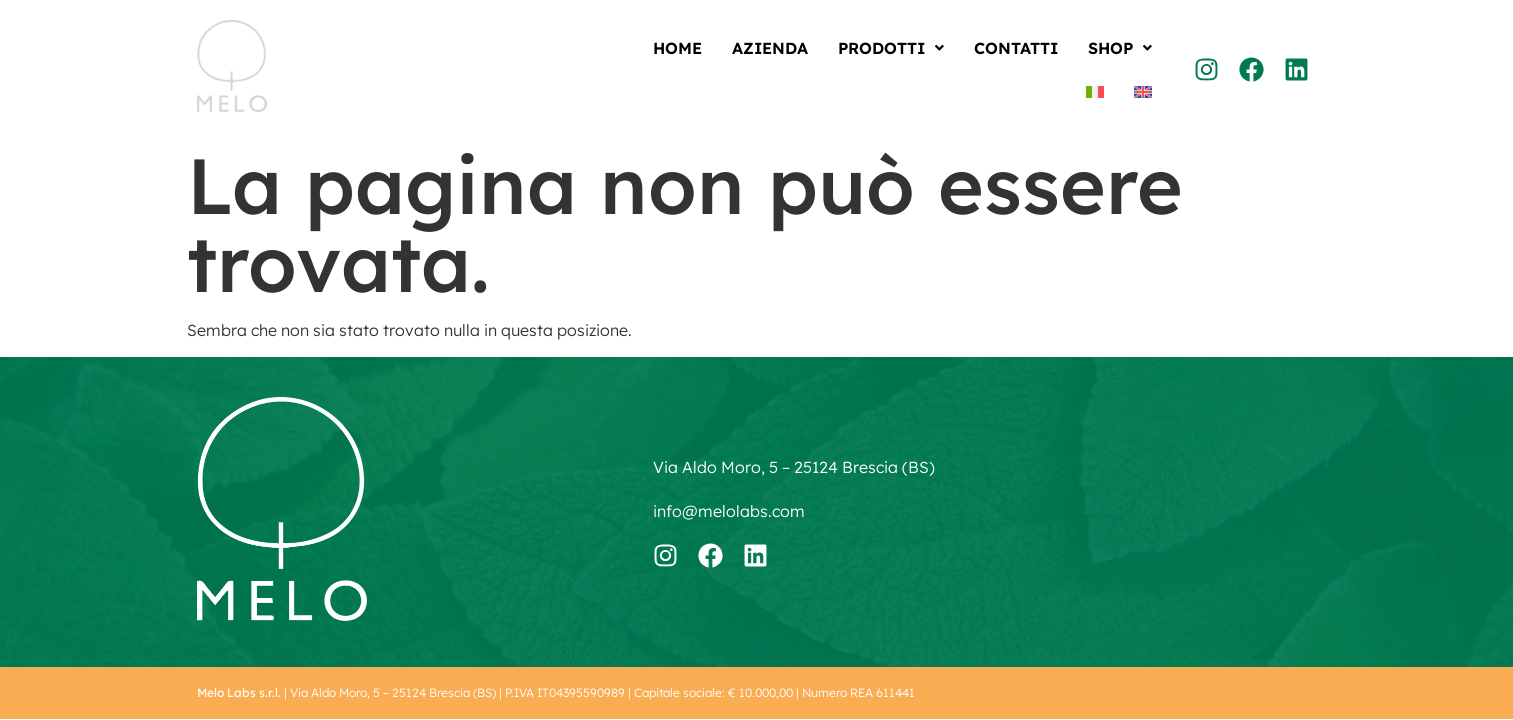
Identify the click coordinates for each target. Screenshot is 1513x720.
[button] (891, 48)
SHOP (1120, 48)
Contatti (1016, 48)
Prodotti (891, 48)
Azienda (770, 48)
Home (677, 48)
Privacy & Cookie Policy (1252, 692)
